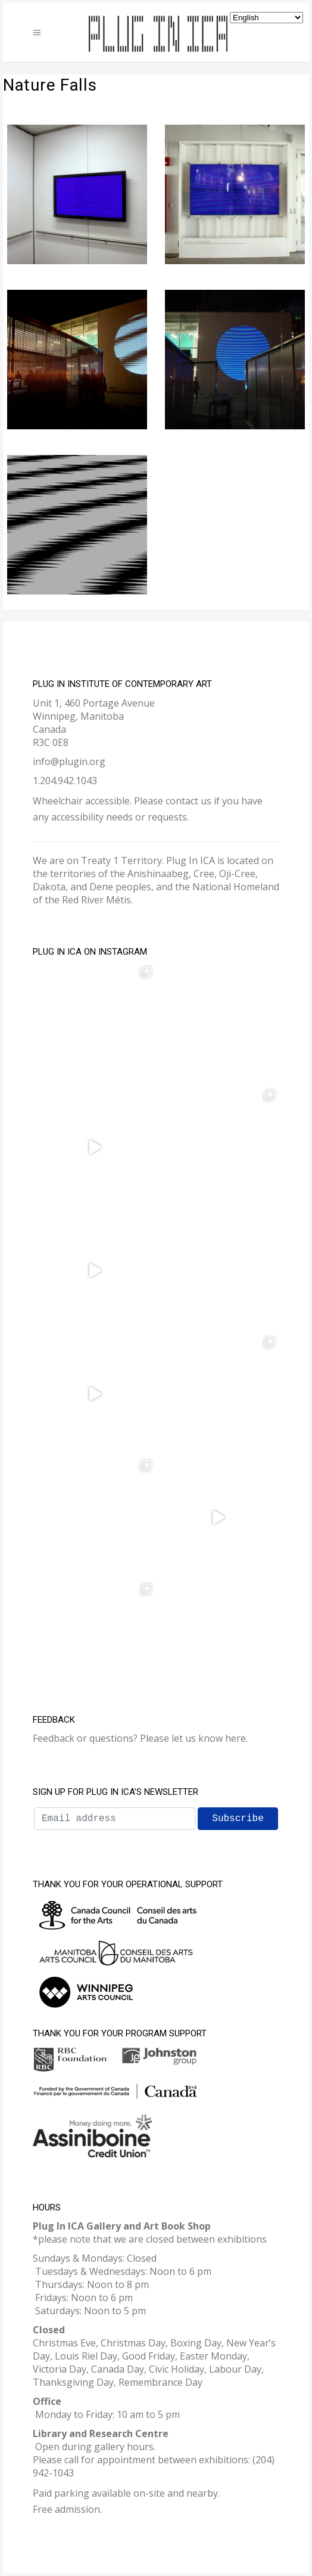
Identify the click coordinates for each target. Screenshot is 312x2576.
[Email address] (114, 1818)
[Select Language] (266, 17)
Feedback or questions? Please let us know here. (140, 1738)
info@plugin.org (69, 761)
